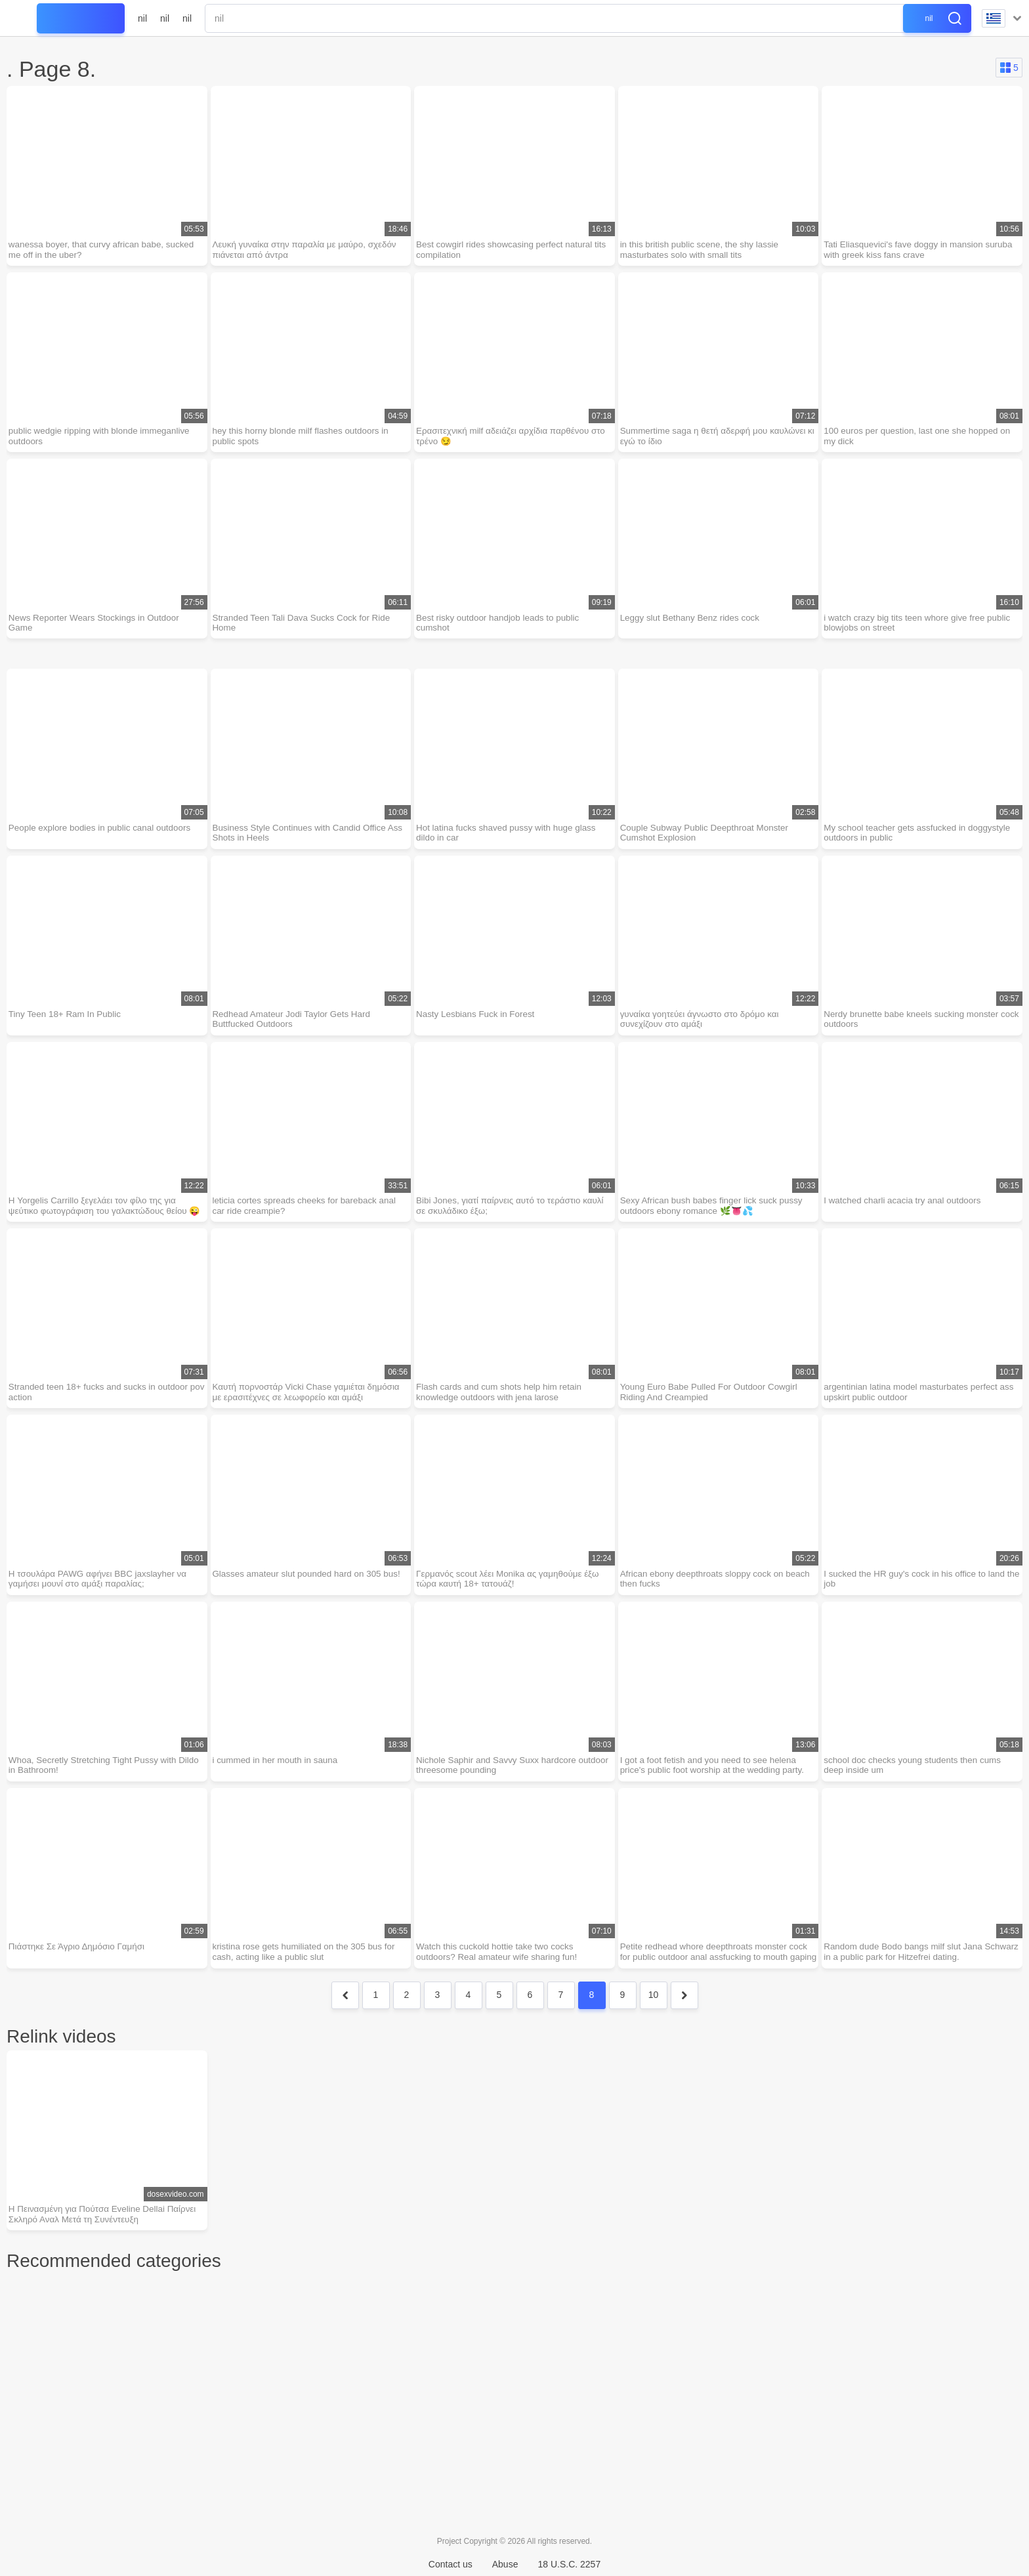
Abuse (505, 2564)
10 (653, 2017)
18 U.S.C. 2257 (568, 2564)
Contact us (450, 2564)
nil (142, 18)
